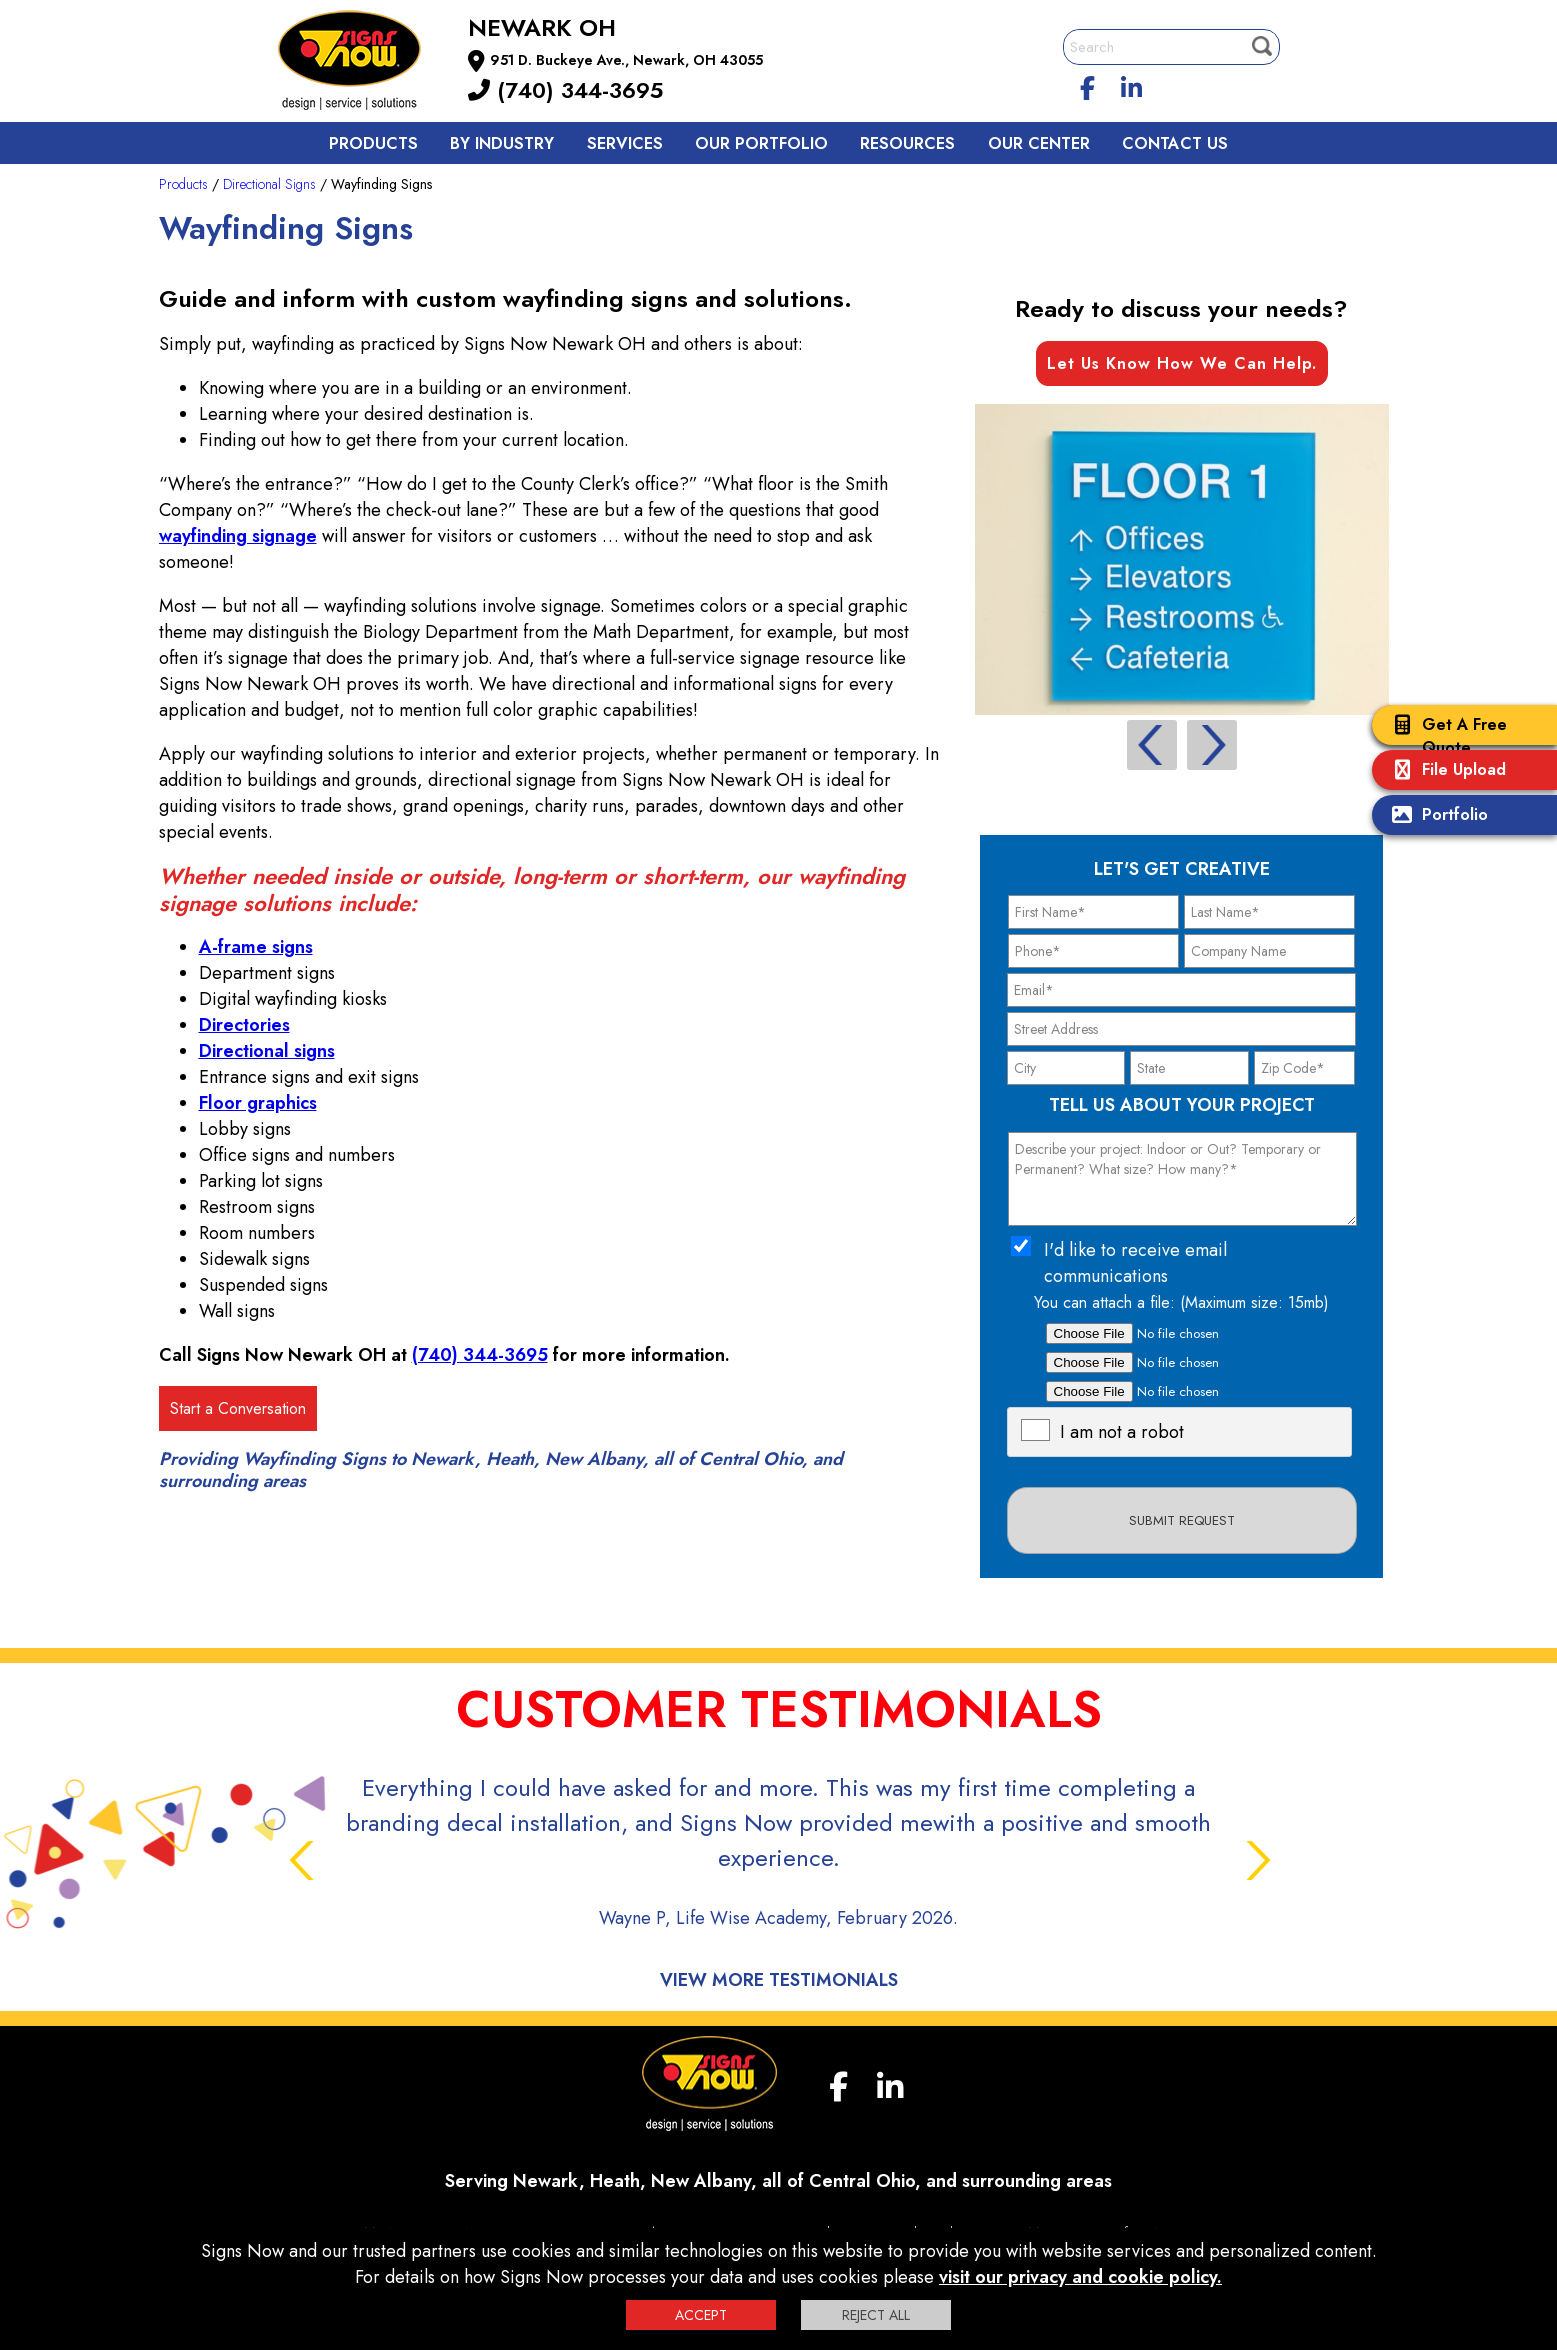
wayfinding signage (238, 536)
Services (625, 143)
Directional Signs (269, 184)
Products (373, 143)
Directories (244, 1025)
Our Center (1039, 143)
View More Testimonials (779, 1980)
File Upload (1444, 771)
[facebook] (1087, 85)
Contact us (1175, 143)
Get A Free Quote (1444, 736)
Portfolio (1435, 816)
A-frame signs (256, 947)
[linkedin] (1131, 85)
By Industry (502, 143)
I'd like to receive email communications (1135, 1263)
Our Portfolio (761, 143)
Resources (907, 143)
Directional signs (267, 1051)
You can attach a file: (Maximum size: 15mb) (1181, 1302)
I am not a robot (1122, 1432)
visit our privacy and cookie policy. (1080, 2277)
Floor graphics (258, 1103)
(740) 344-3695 (565, 90)
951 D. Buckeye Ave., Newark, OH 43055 (626, 60)
